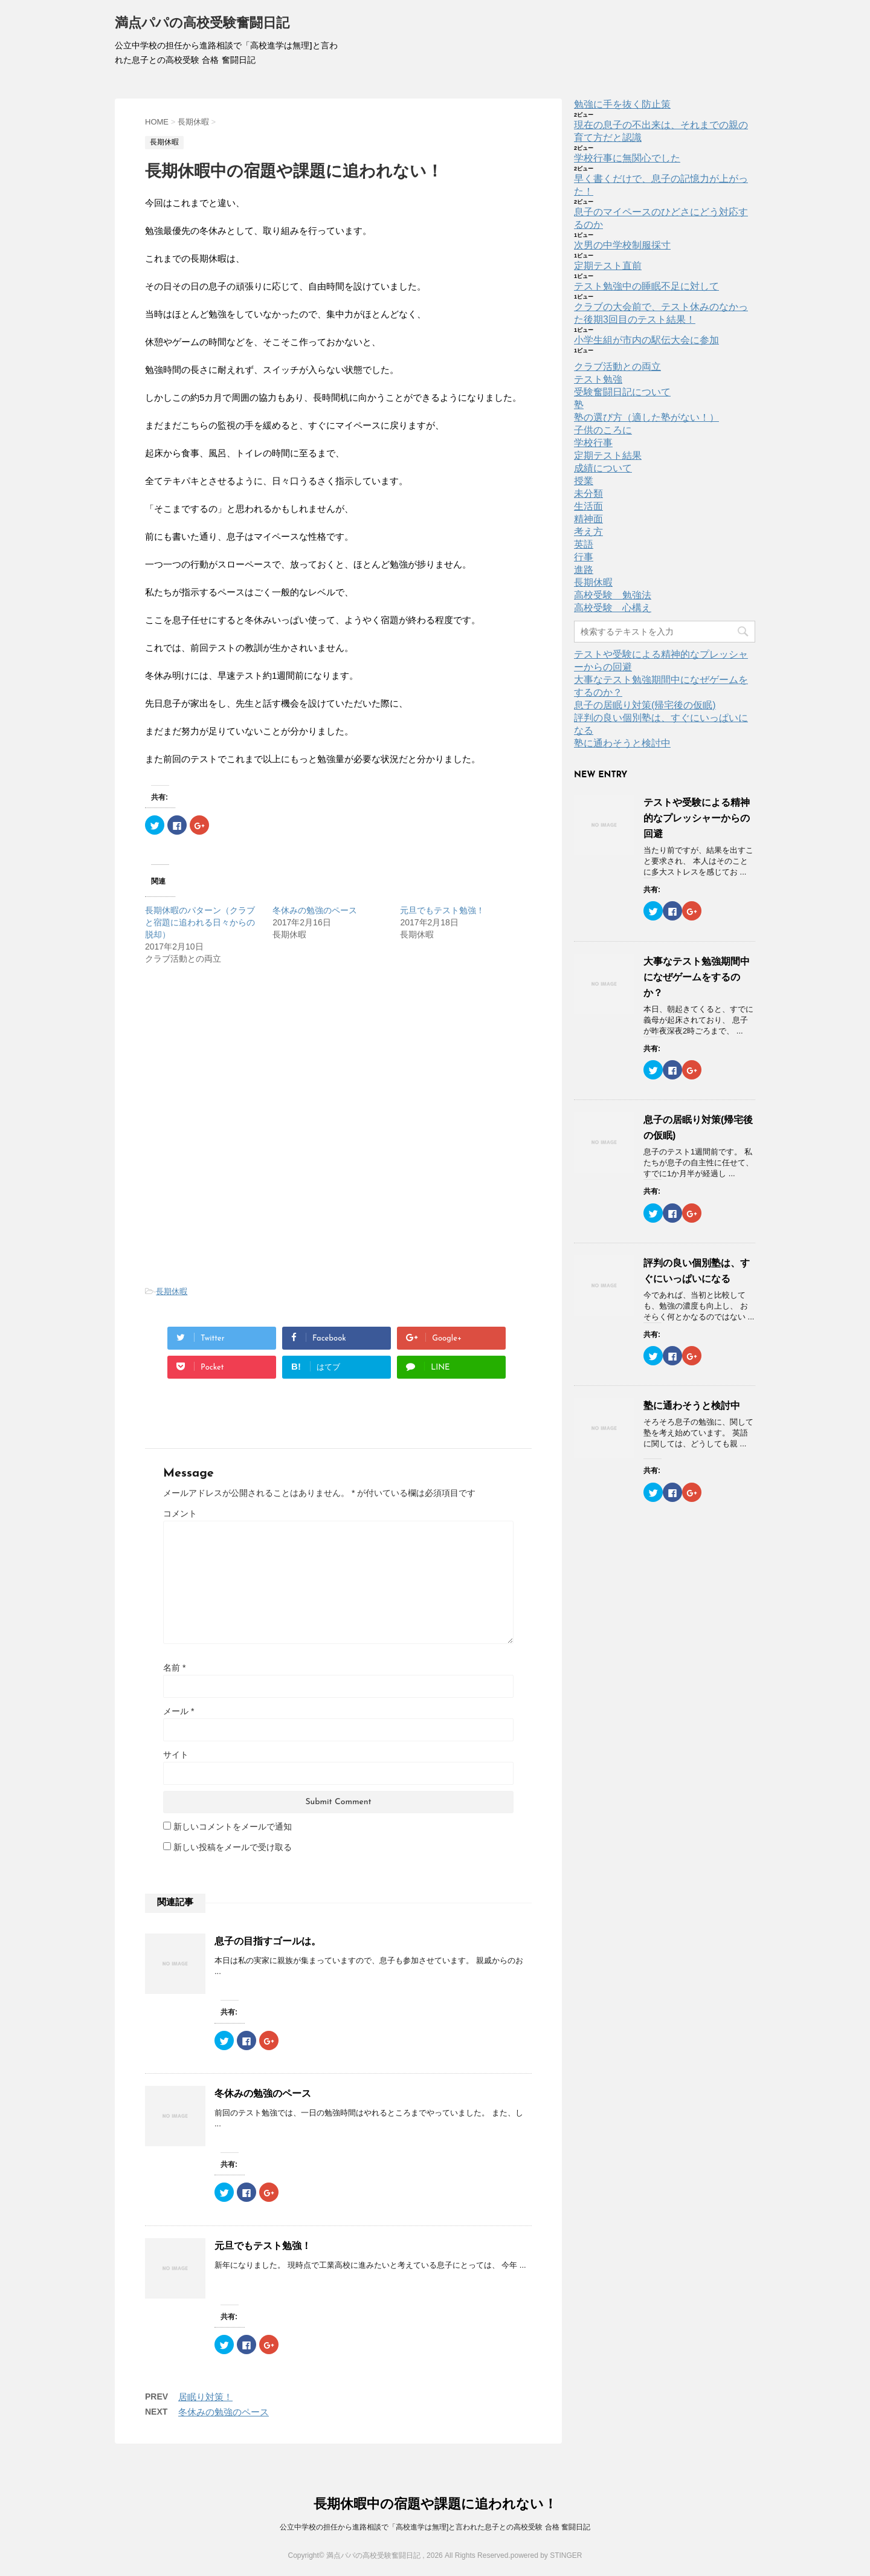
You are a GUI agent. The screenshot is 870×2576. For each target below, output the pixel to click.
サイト (175, 1754)
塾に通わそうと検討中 (622, 743)
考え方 (588, 531)
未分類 (588, 493)
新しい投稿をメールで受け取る (232, 1847)
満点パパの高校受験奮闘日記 (202, 24)
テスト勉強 (598, 379)
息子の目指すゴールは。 (267, 1941)
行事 (583, 557)
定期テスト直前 (608, 266)
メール (178, 1711)
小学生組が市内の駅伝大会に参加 (646, 340)
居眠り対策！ (205, 2397)
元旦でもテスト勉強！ (442, 910)
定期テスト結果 (608, 455)
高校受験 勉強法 (612, 595)
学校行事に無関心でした (627, 158)
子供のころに (603, 430)
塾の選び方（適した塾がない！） (646, 417)
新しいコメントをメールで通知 (232, 1826)
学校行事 (593, 443)
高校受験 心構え (612, 608)
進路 (583, 570)
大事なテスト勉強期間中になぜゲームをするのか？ (696, 977)
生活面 (588, 506)
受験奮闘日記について (622, 392)
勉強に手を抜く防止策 (622, 104)
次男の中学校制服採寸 (622, 245)
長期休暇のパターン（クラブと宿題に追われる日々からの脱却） (200, 922)
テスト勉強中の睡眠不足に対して (646, 286)
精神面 (588, 519)
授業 (583, 481)
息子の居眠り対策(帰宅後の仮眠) (645, 705)
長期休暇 (171, 1291)
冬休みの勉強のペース (314, 910)
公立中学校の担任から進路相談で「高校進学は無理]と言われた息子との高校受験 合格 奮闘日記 (435, 2527)
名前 (174, 1667)
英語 (583, 544)
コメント (180, 1513)
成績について (603, 468)
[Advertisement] (246, 1067)
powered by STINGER (546, 2555)
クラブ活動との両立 (617, 366)
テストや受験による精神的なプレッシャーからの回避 (696, 818)
